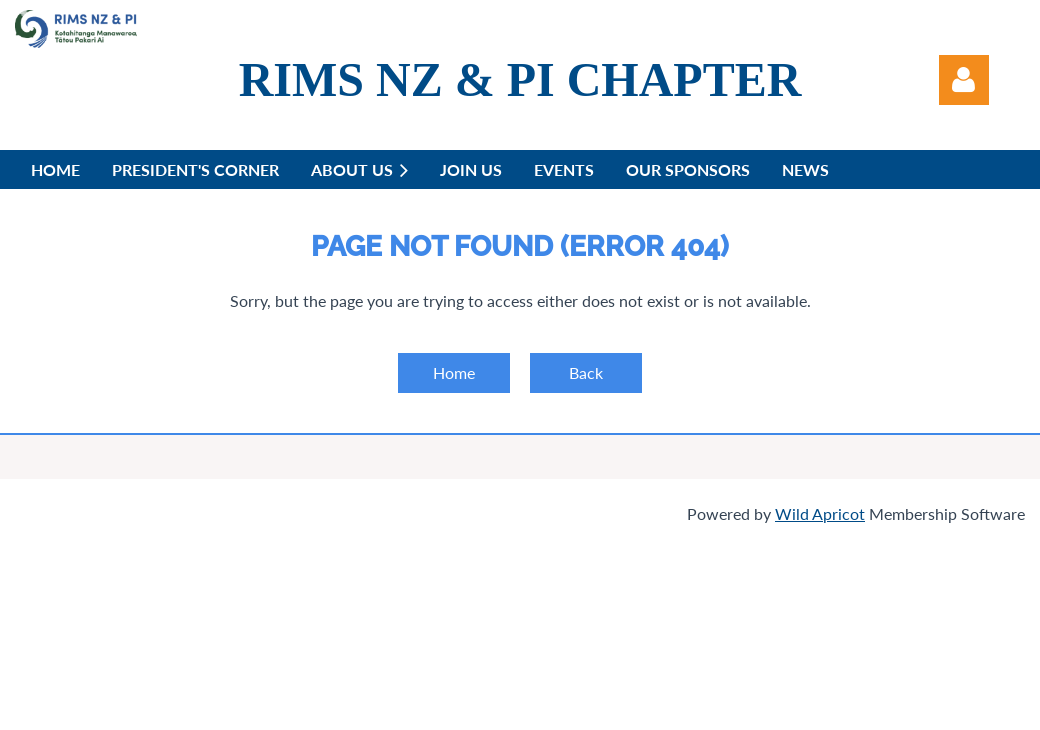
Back (586, 372)
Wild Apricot (820, 513)
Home (454, 372)
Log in (964, 80)
